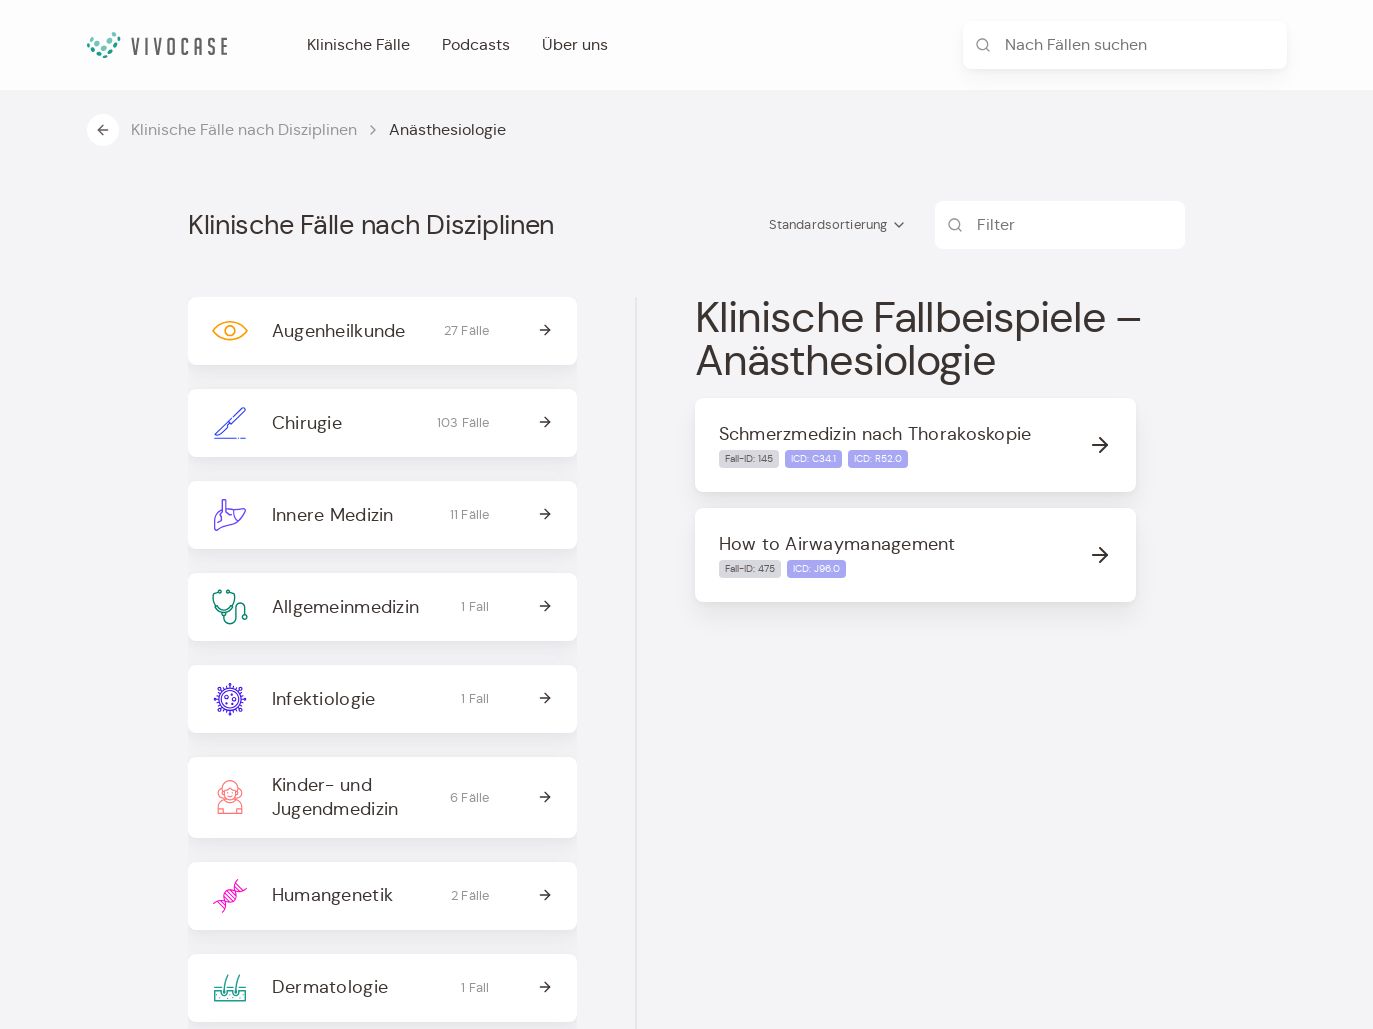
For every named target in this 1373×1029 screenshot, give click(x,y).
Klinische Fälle (358, 44)
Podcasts (476, 44)
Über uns (575, 44)
